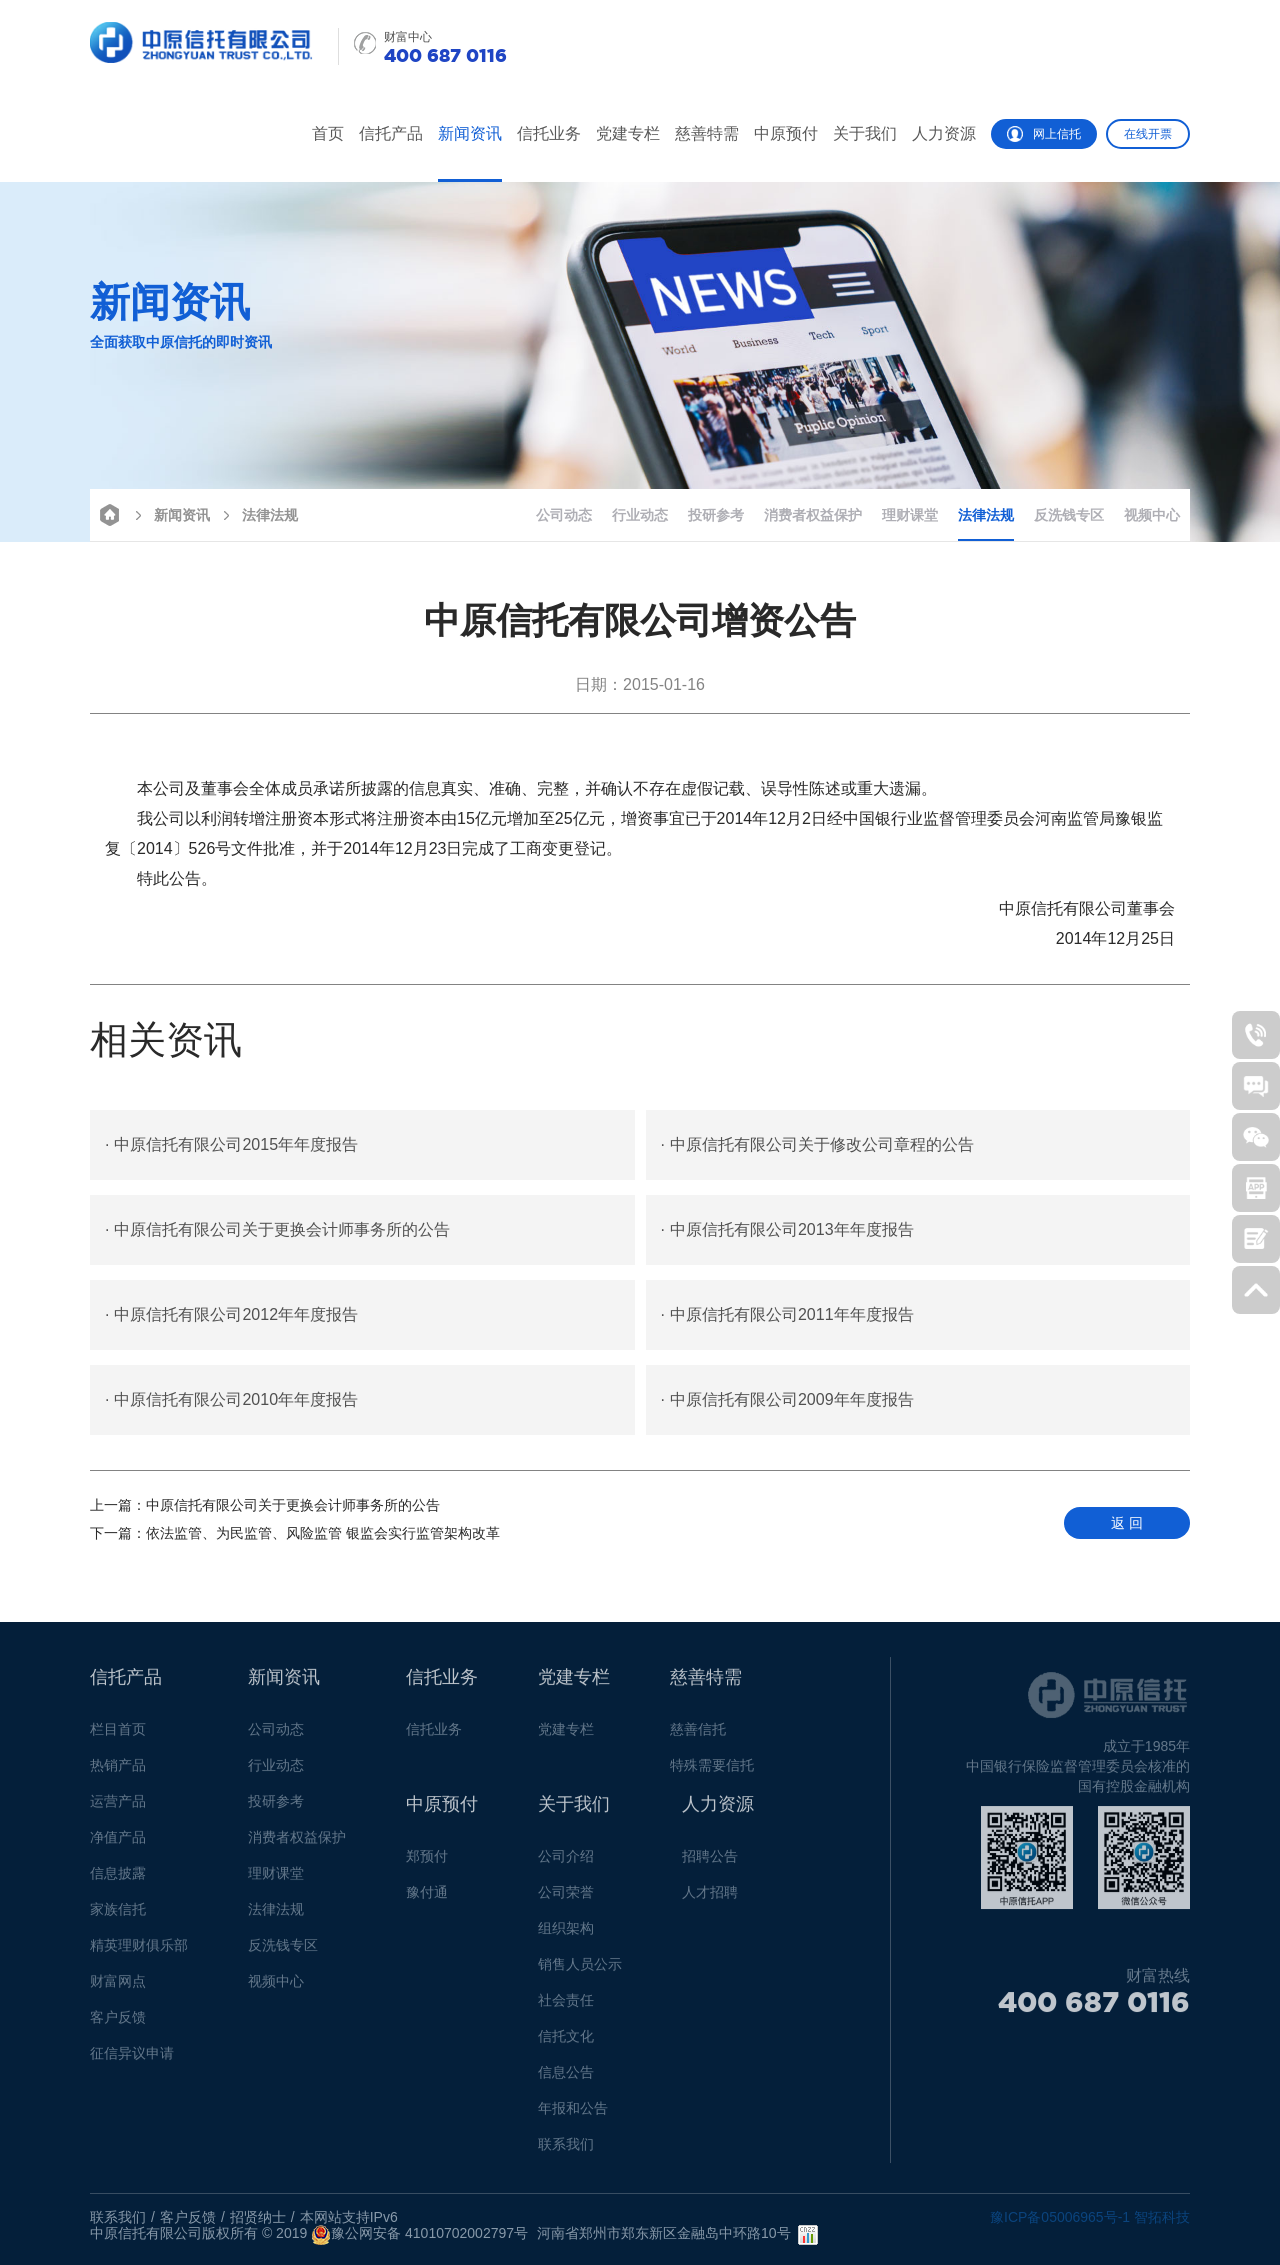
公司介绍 (566, 1863)
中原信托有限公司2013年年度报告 (787, 1230)
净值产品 (118, 1844)
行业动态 (640, 515)
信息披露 (118, 1880)
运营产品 (118, 1808)
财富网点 (118, 1988)
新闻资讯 (470, 133)
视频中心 (1152, 515)
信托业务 (549, 133)
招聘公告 (710, 1863)
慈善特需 (707, 133)
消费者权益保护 (813, 515)
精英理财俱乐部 (139, 1952)
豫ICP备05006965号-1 (1060, 2217)
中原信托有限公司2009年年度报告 (787, 1400)
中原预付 (786, 133)
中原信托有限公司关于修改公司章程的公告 (817, 1145)
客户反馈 (118, 2024)
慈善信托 (698, 1736)
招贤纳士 (258, 2217)
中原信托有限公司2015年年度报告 (231, 1145)
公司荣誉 (566, 1899)
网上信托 (1044, 134)
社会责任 (566, 2007)
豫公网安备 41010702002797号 (419, 2235)
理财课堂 (910, 515)
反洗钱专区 (1069, 515)
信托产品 (391, 133)
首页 (328, 133)
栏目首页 (118, 1736)
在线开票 (1148, 134)
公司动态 (564, 515)
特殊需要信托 (712, 1772)
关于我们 (865, 133)
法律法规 (258, 513)
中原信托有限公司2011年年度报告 (787, 1315)
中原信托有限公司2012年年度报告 (231, 1315)
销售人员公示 (580, 1971)
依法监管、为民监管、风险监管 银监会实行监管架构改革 (295, 1533)
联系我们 (566, 2151)
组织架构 (566, 1935)
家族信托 (118, 1916)
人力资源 (944, 133)
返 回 (1127, 1523)
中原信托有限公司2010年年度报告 (231, 1400)
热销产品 (118, 1772)
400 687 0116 (1094, 2009)
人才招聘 (710, 1899)
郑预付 (427, 1863)
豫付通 (427, 1899)
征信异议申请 (132, 2060)
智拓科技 (1162, 2217)
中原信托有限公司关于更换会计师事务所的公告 (277, 1230)
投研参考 (716, 515)
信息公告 (566, 2079)
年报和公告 (573, 2115)
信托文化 (566, 2043)
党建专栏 (628, 133)
